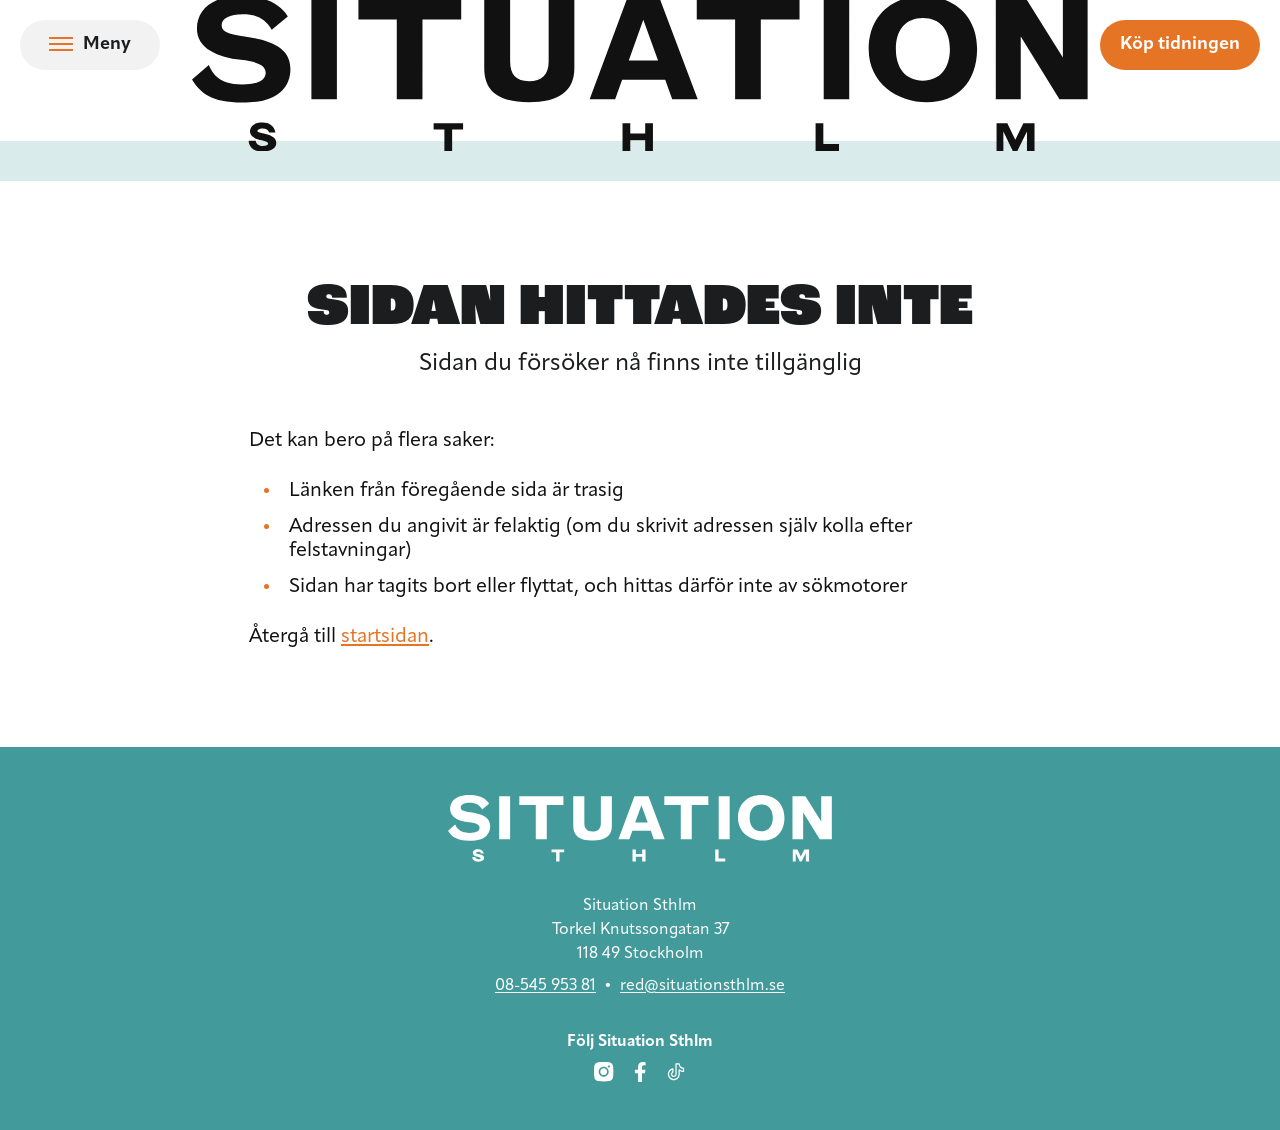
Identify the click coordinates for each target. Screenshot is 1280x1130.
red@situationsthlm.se (702, 986)
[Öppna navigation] (90, 45)
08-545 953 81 (545, 986)
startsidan (385, 637)
